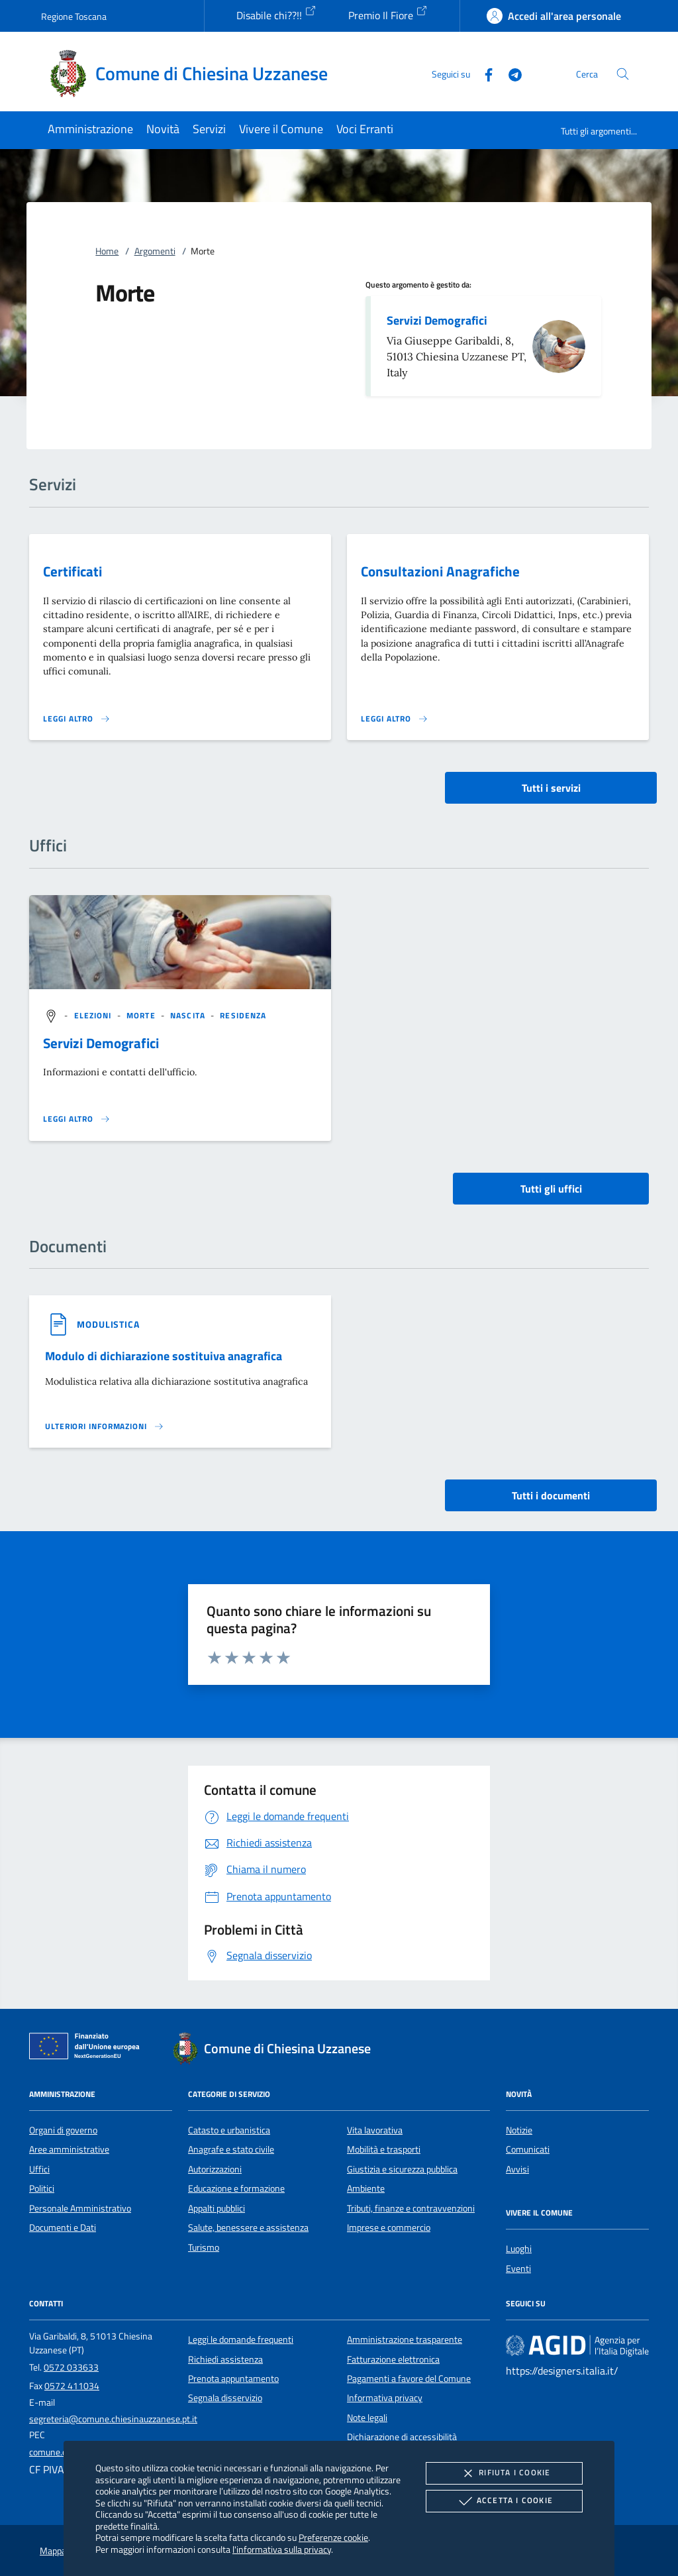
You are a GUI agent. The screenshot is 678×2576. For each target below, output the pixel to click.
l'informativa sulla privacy (281, 2549)
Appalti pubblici (216, 2208)
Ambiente (366, 2188)
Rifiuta (504, 2473)
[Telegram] (510, 73)
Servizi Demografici (437, 320)
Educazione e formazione (236, 2188)
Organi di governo (63, 2130)
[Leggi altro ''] (77, 1119)
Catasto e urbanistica (229, 2130)
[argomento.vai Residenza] (243, 1015)
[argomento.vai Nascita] (189, 1015)
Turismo (203, 2247)
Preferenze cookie (333, 2537)
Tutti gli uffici (551, 1189)
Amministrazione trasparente (404, 2339)
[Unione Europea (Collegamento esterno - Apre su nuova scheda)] (88, 2048)
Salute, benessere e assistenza (248, 2227)
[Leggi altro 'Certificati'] (77, 719)
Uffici (39, 2169)
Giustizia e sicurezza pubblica (402, 2169)
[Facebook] (483, 73)
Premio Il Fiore (388, 14)
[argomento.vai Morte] (142, 1015)
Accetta (504, 2501)
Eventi (518, 2268)
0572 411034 (71, 2386)
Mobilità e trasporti (383, 2149)
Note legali (367, 2417)
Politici (41, 2188)
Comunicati (528, 2149)
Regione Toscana (74, 16)
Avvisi (517, 2169)
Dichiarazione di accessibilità (402, 2437)
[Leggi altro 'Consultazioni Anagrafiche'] (394, 719)
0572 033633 (71, 2367)
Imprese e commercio (388, 2227)
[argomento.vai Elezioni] (94, 1015)
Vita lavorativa (375, 2130)
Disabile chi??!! (276, 14)
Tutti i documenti (551, 1495)
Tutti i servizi (551, 788)
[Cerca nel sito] (622, 74)
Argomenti (154, 251)
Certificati (72, 571)
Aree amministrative (69, 2149)
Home (107, 251)
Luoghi (519, 2248)
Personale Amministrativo (80, 2208)
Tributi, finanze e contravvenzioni (411, 2208)
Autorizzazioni (215, 2169)
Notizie (519, 2130)
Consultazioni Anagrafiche (440, 571)
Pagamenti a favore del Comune (409, 2378)
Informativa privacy (384, 2397)
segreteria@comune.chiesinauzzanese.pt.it (113, 2419)
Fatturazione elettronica (393, 2359)
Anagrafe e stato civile (231, 2149)
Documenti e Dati (62, 2227)
